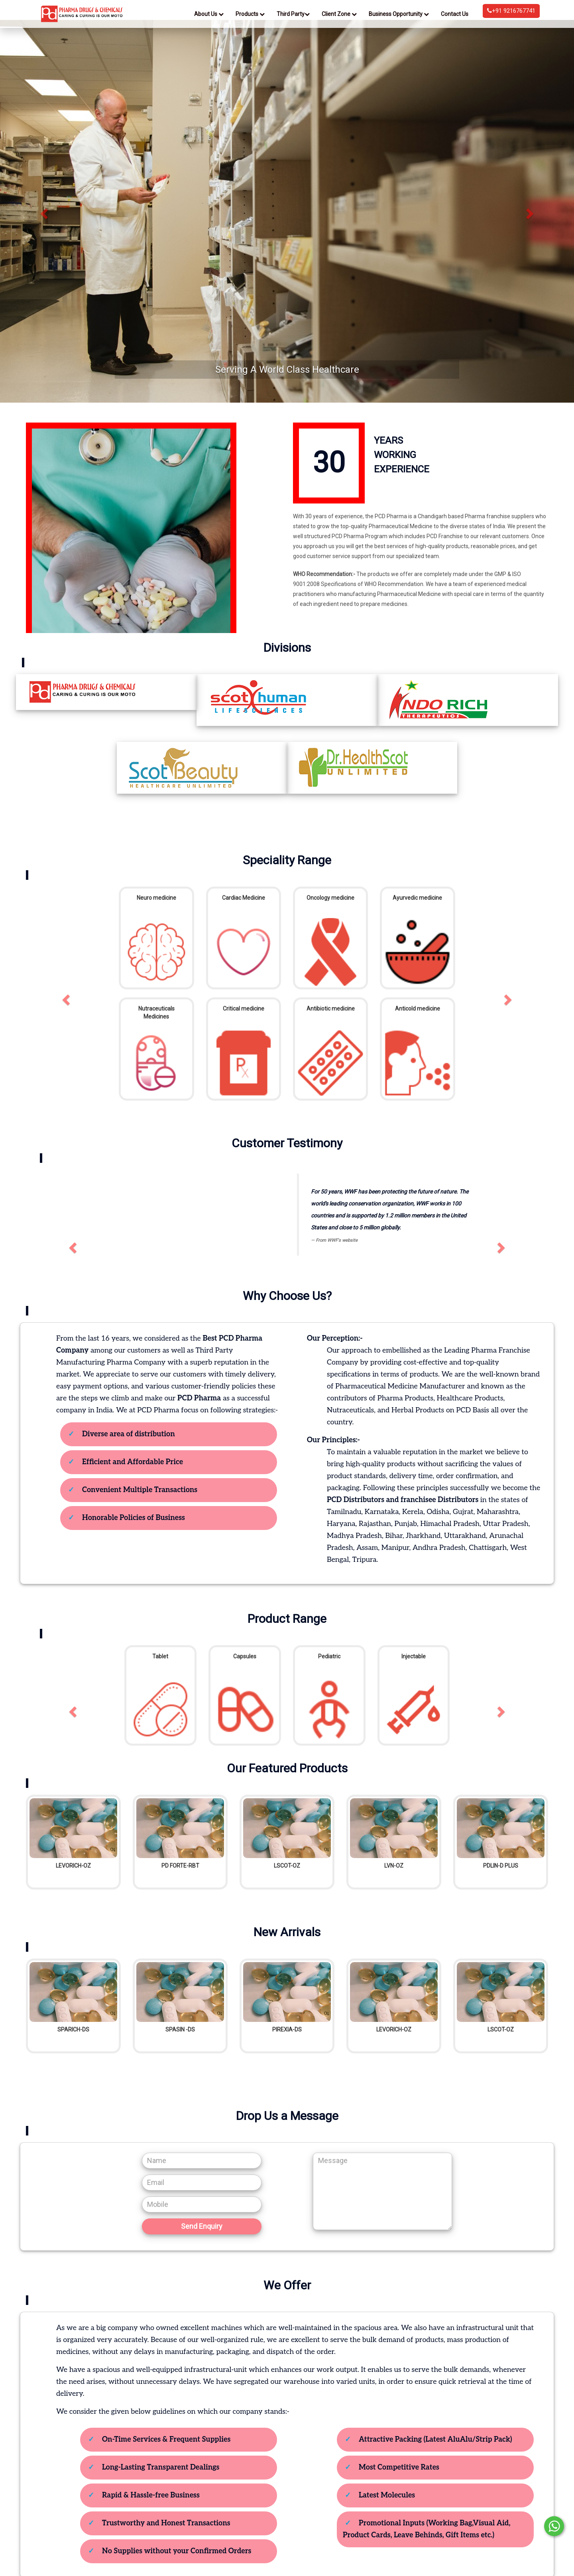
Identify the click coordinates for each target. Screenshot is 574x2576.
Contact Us (454, 14)
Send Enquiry (201, 2226)
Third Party (293, 14)
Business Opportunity (399, 14)
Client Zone (339, 14)
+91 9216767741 (511, 10)
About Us (209, 14)
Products (250, 14)
